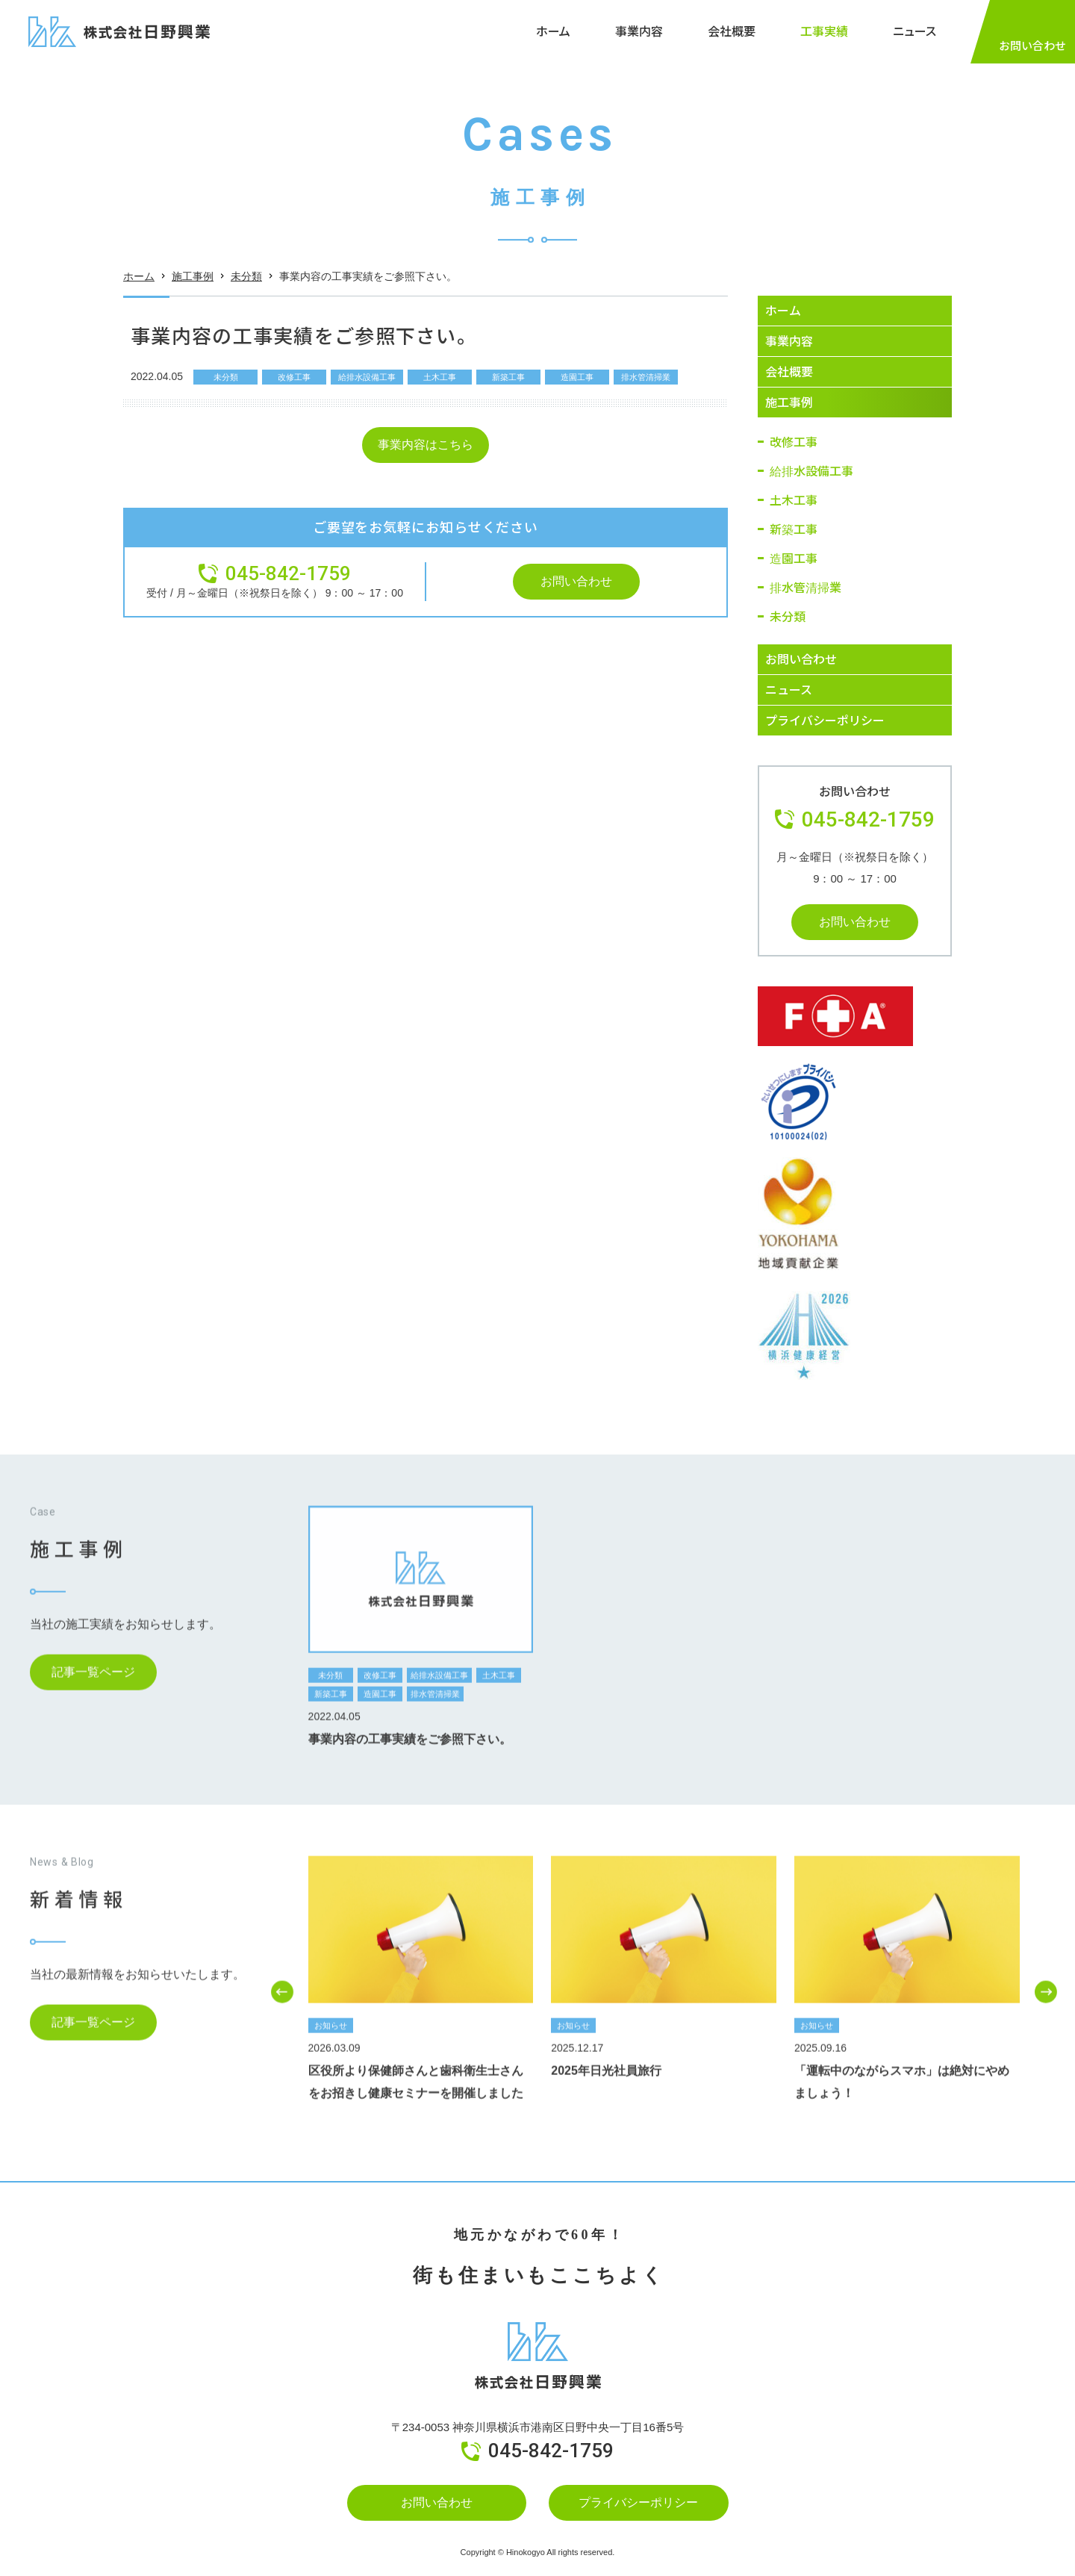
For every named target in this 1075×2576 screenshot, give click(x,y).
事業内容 (639, 31)
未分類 (246, 288)
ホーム (553, 31)
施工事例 (193, 288)
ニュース (914, 31)
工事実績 (824, 31)
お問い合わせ (437, 2502)
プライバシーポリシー (638, 2502)
